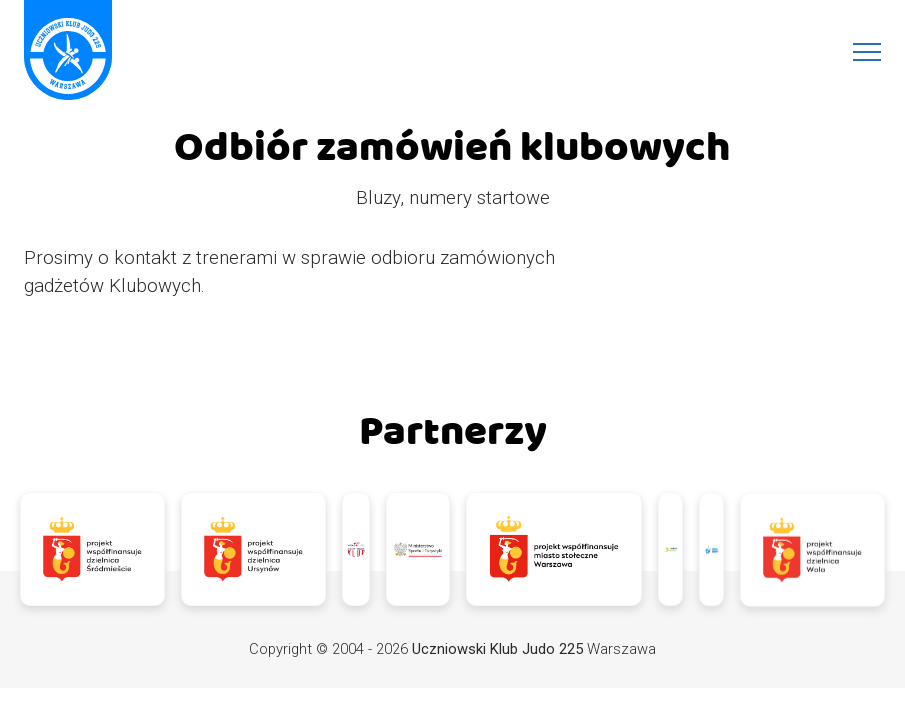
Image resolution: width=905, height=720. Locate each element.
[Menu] (867, 52)
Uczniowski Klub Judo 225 (497, 649)
